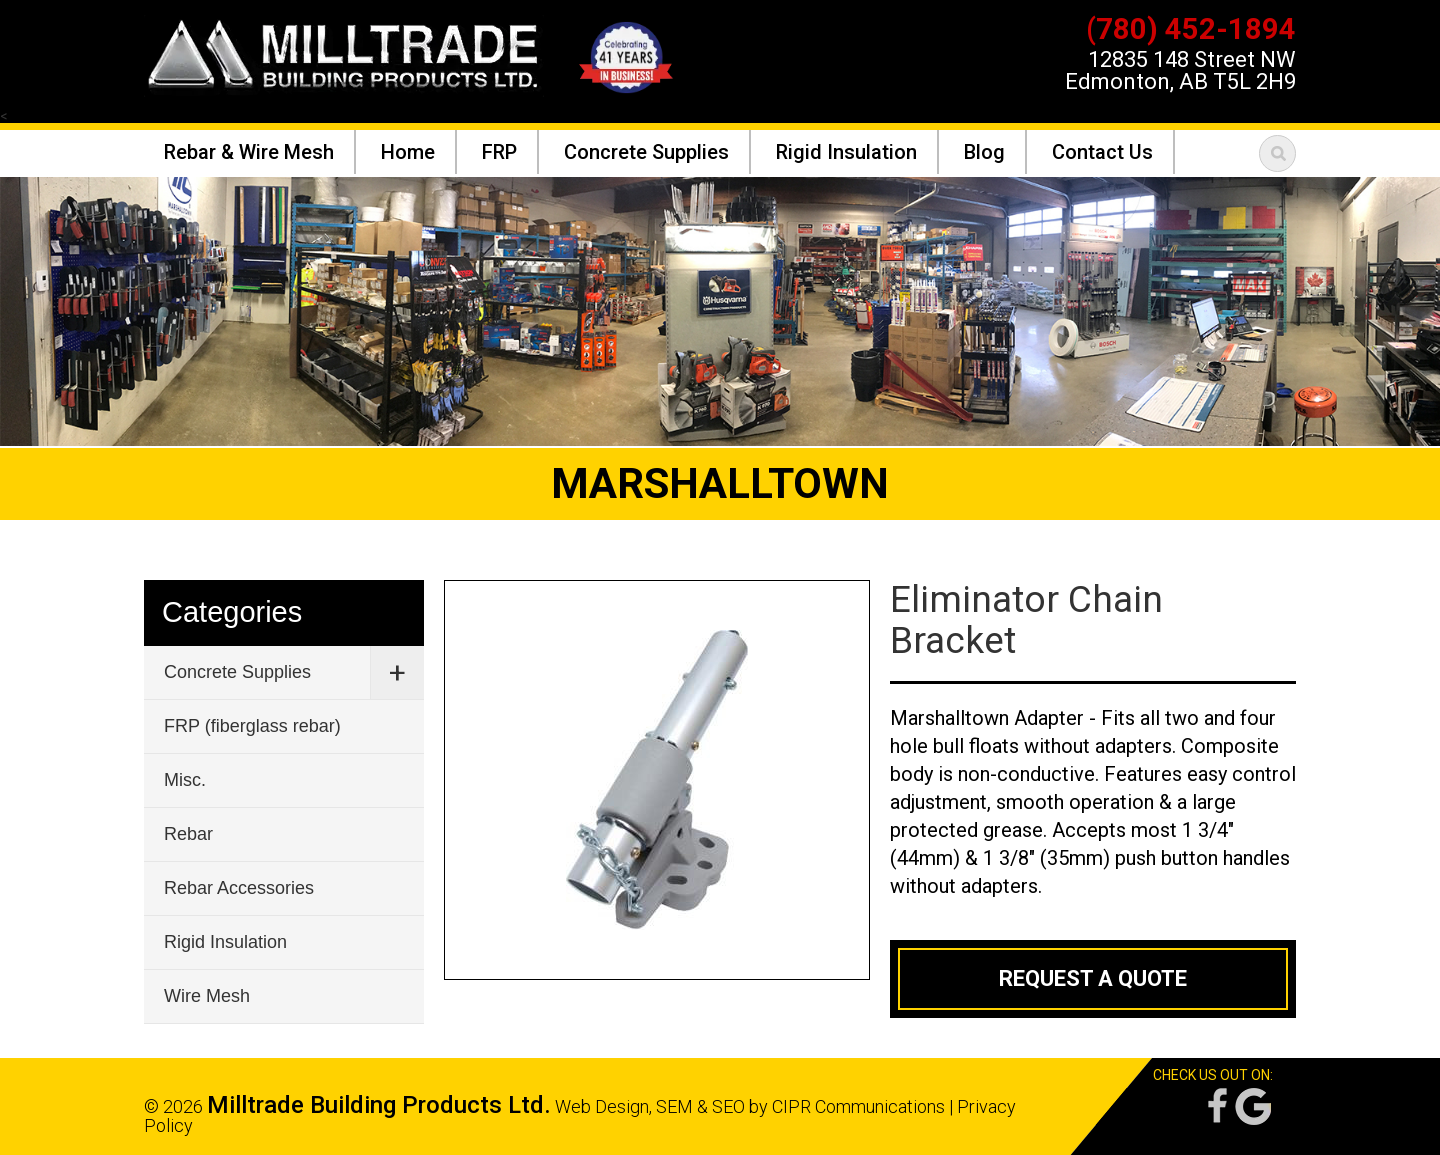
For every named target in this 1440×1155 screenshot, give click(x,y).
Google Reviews (1253, 1106)
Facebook (1216, 1106)
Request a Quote (1093, 978)
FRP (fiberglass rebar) (252, 726)
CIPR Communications (858, 1106)
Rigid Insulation (225, 942)
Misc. (185, 780)
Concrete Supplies (237, 672)
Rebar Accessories (239, 888)
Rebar (188, 834)
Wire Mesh (207, 996)
